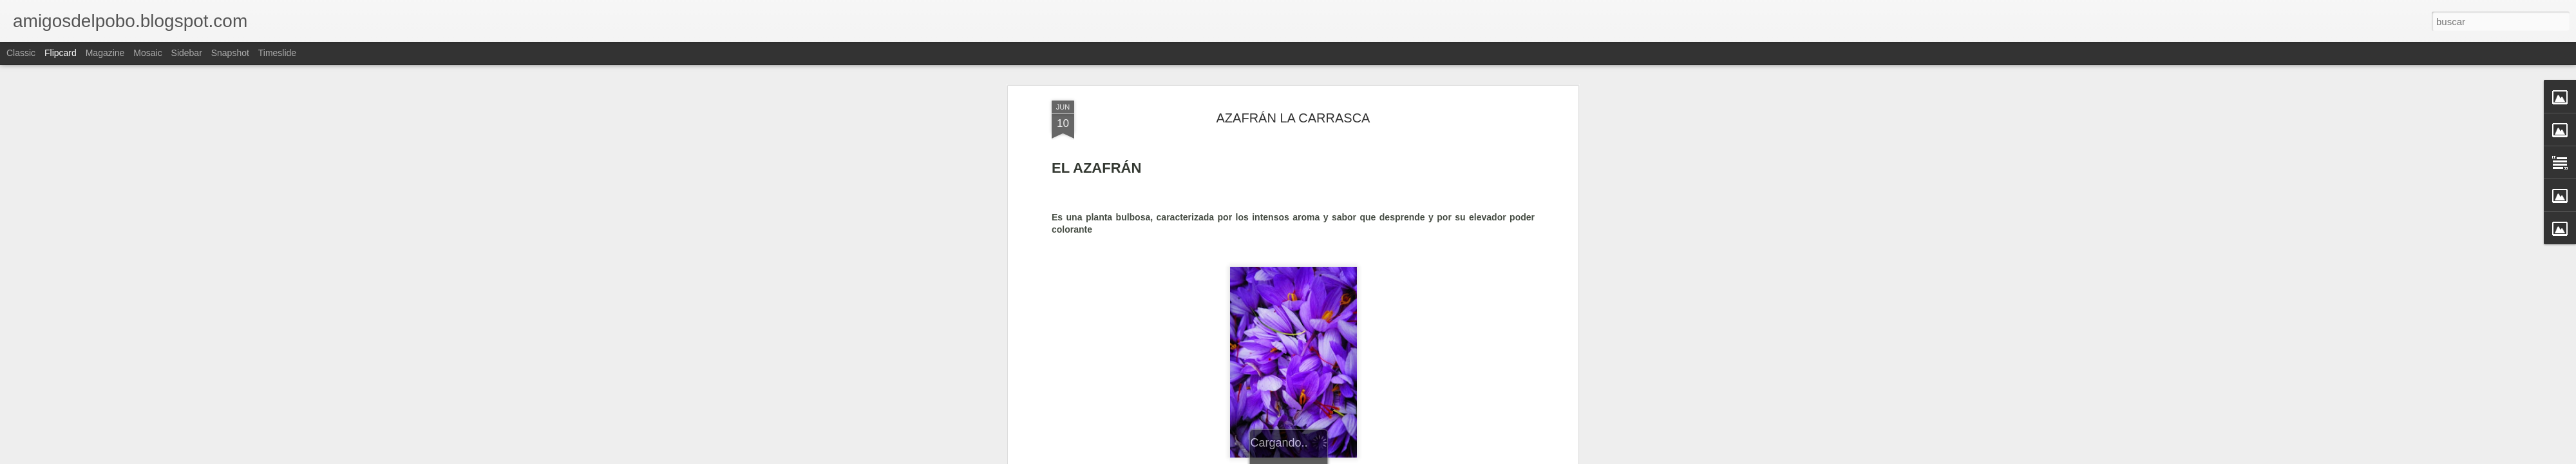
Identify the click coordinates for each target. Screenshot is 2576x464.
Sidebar (186, 53)
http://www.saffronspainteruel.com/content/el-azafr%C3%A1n (1173, 346)
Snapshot (230, 53)
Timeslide (277, 53)
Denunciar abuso (1381, 457)
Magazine (105, 53)
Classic (20, 53)
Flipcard (60, 53)
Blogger (1338, 457)
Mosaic (147, 53)
